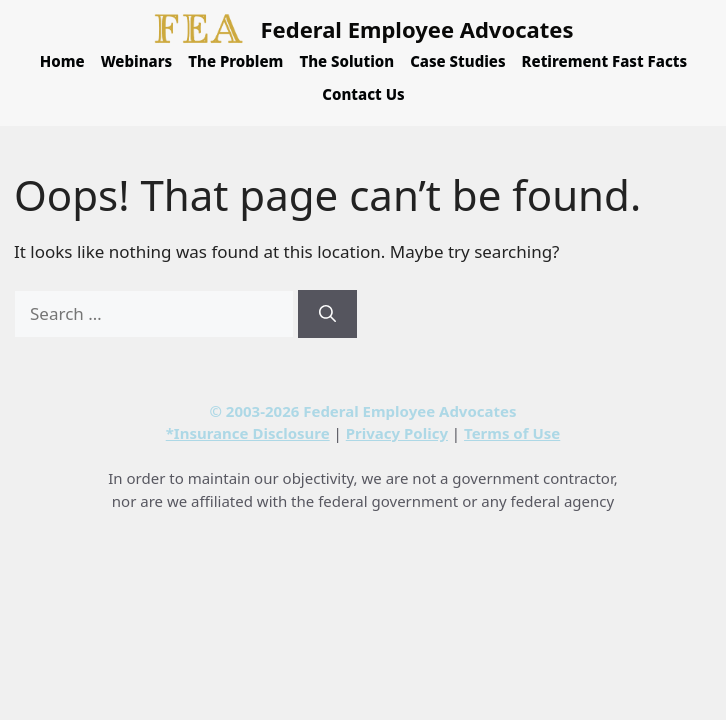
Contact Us (363, 94)
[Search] (327, 314)
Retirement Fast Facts (605, 61)
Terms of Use (512, 433)
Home (62, 61)
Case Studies (457, 61)
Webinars (137, 61)
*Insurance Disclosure (248, 433)
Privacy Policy (397, 433)
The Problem (235, 61)
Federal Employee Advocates (417, 29)
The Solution (346, 61)
